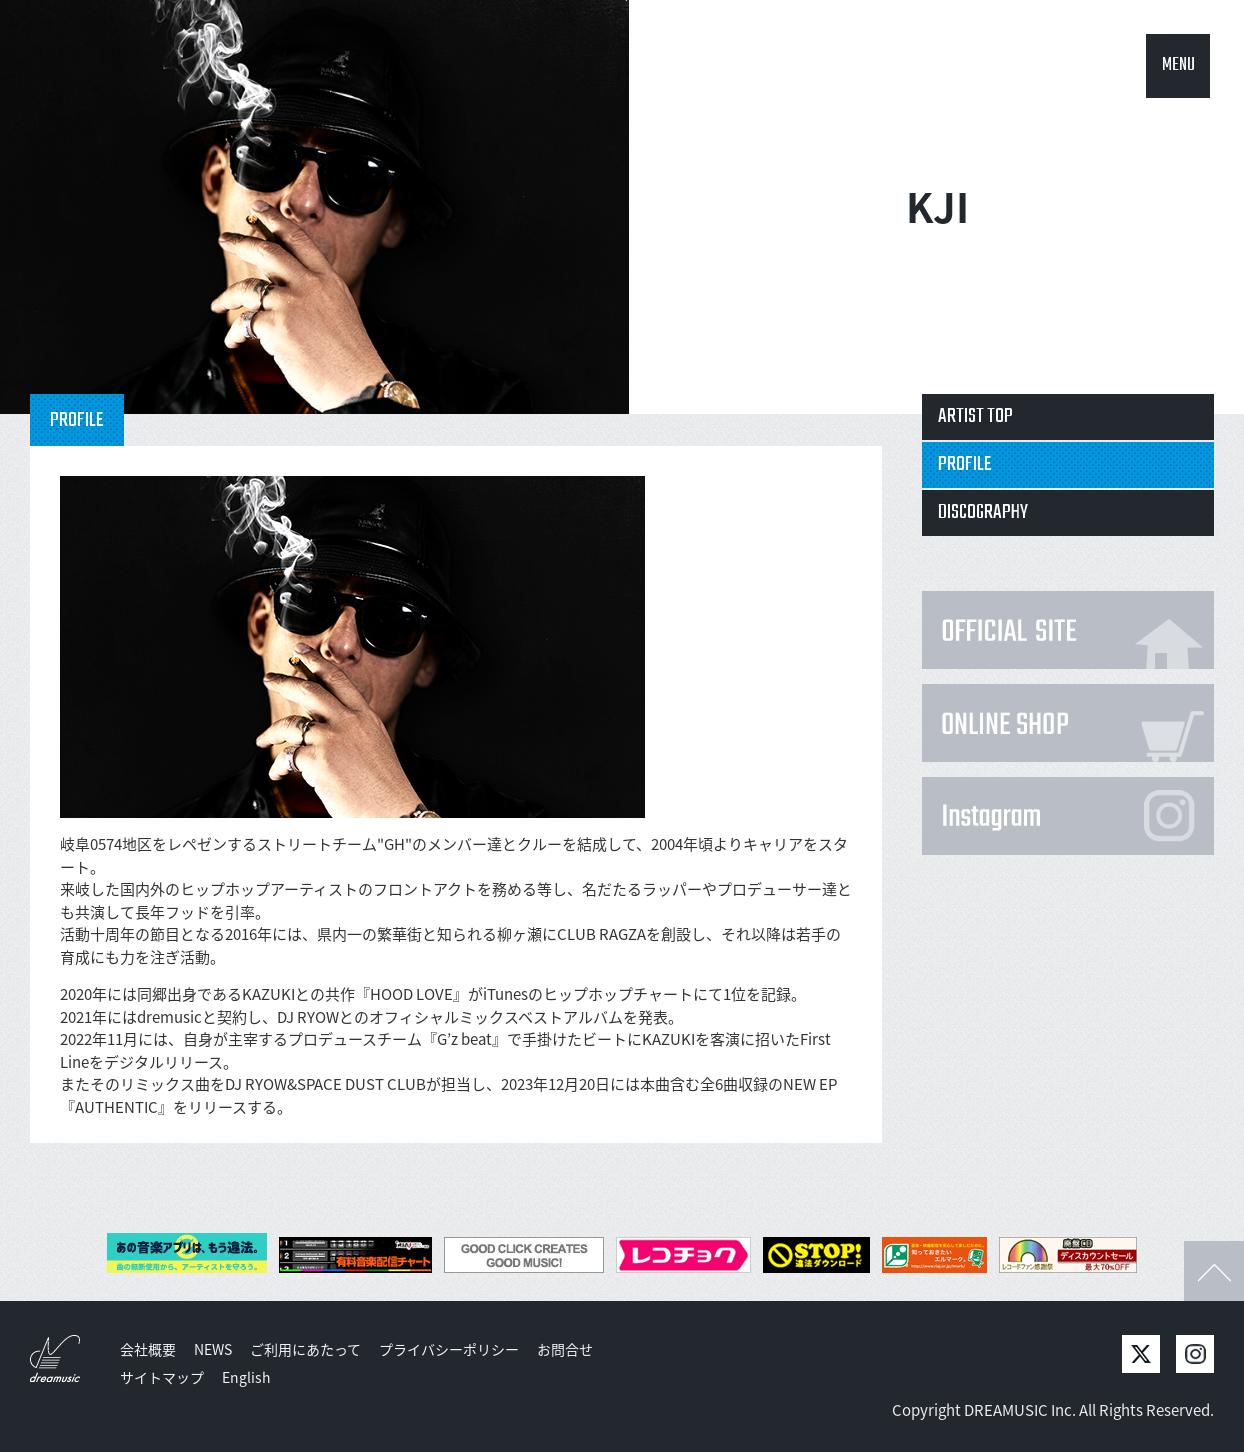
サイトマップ (162, 1377)
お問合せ (565, 1349)
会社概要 (148, 1349)
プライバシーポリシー (449, 1349)
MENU (1178, 65)
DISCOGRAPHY (983, 512)
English (246, 1377)
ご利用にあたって (305, 1349)
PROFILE (965, 464)
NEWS (213, 1349)
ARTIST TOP (975, 416)
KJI (937, 206)
